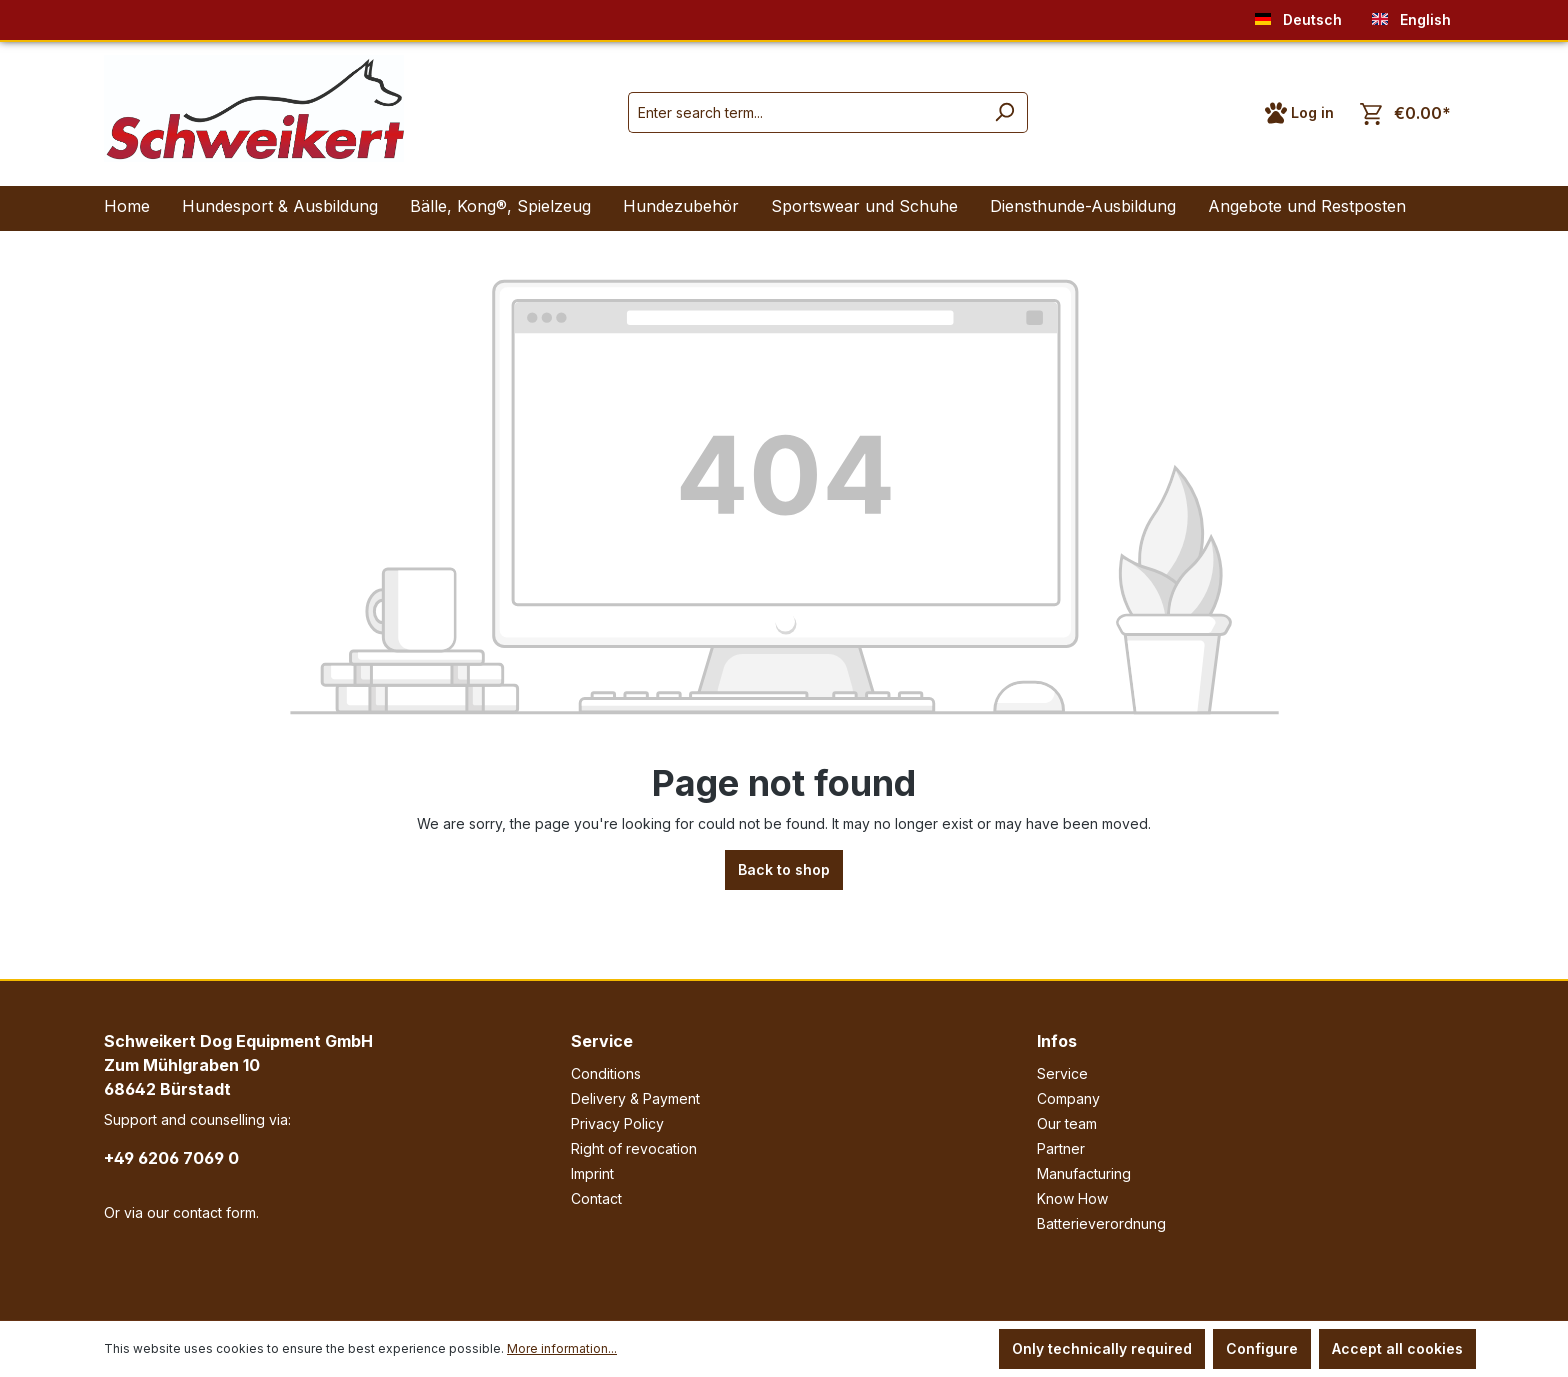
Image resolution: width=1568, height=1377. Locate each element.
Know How (1072, 1198)
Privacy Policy (617, 1123)
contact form (214, 1212)
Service (602, 1041)
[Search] (1004, 112)
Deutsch (1298, 15)
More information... (562, 1348)
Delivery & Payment (635, 1098)
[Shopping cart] (1405, 113)
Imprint (592, 1173)
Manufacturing (1084, 1173)
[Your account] (1299, 113)
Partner (1061, 1148)
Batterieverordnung (1101, 1223)
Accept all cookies (1397, 1348)
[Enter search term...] (805, 112)
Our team (1067, 1123)
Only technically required (1102, 1348)
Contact (596, 1198)
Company (1068, 1098)
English (1411, 15)
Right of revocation (634, 1148)
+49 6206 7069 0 (171, 1158)
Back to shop (784, 869)
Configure (1262, 1348)
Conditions (606, 1073)
